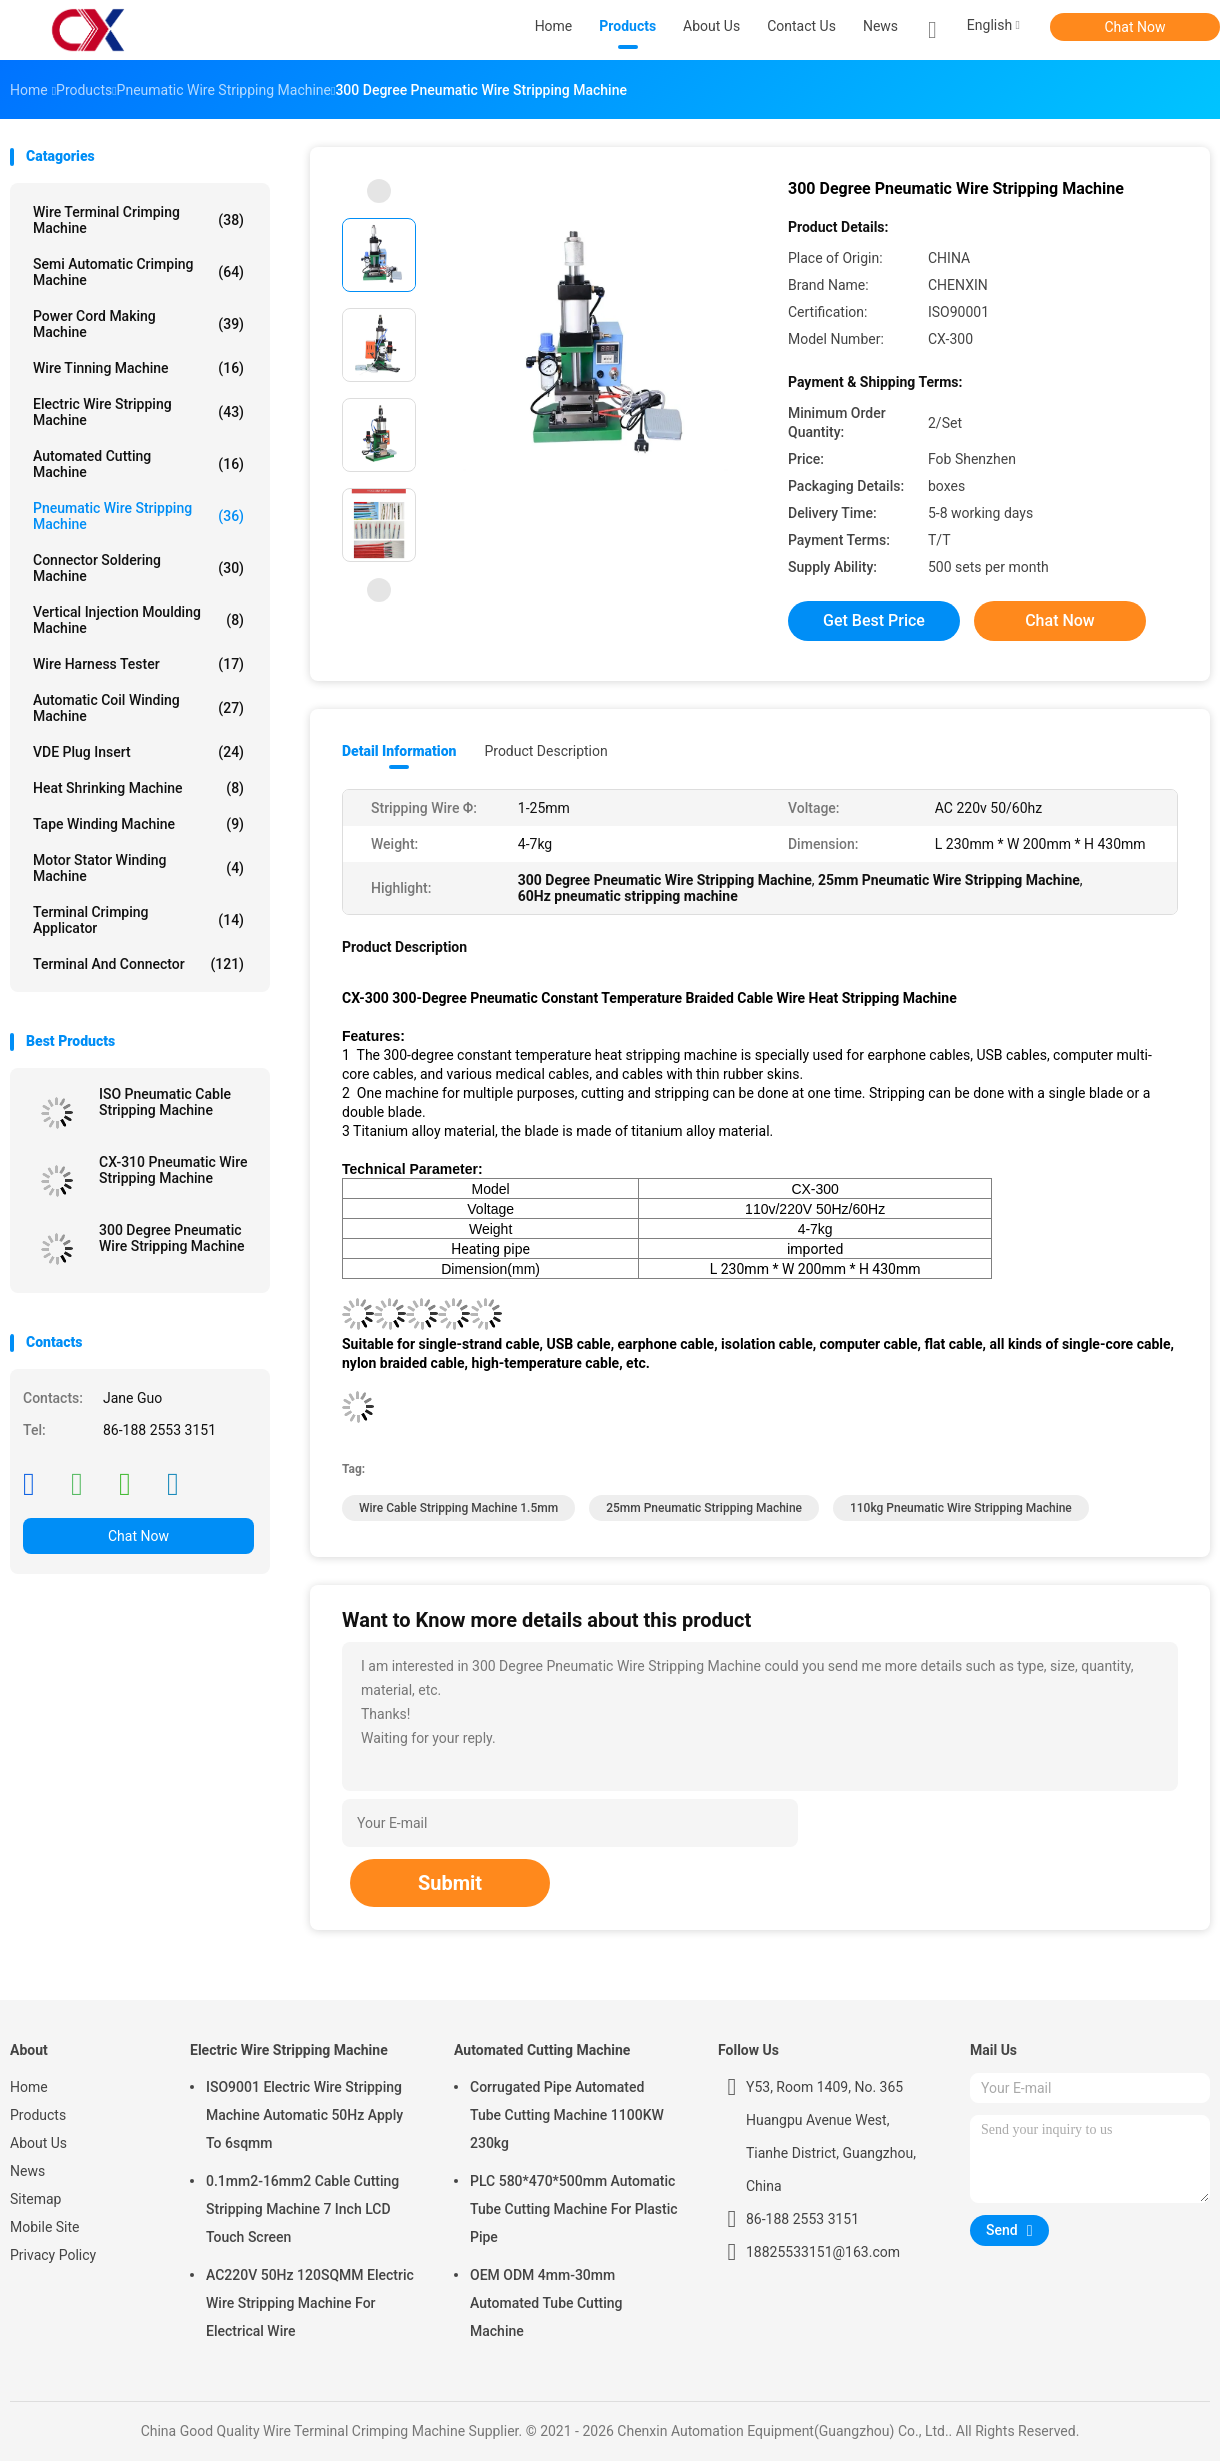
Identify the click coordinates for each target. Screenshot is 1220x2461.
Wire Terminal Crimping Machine (138, 220)
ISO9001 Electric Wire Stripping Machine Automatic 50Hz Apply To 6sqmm (304, 2115)
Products (38, 2115)
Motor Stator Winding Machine (138, 868)
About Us (38, 2143)
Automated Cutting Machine (138, 464)
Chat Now (1135, 27)
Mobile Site (45, 2227)
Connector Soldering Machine (138, 568)
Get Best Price (874, 620)
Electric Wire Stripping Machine (138, 412)
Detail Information (399, 751)
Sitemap (35, 2199)
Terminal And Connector (138, 964)
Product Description (545, 751)
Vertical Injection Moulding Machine (138, 620)
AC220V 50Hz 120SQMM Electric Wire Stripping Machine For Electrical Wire (310, 2303)
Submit (450, 1883)
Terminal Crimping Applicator (138, 920)
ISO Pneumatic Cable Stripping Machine (165, 1102)
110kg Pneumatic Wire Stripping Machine (961, 1508)
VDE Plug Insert (138, 752)
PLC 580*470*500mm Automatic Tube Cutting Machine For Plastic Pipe (574, 2209)
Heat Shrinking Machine (138, 788)
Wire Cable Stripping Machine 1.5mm (458, 1508)
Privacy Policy (53, 2255)
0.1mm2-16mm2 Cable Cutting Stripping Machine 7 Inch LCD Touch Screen (302, 2209)
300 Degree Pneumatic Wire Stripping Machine (172, 1238)
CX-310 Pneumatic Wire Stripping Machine (173, 1170)
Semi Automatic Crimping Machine (138, 272)
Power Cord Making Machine (138, 324)
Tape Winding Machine (138, 824)
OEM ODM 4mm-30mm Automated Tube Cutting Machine (546, 2303)
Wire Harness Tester (138, 664)
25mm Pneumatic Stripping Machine (704, 1508)
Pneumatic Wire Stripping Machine (138, 516)
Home (29, 2087)
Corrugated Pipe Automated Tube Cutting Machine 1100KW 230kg (567, 2115)
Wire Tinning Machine (138, 368)
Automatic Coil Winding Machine (138, 708)
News (27, 2171)
